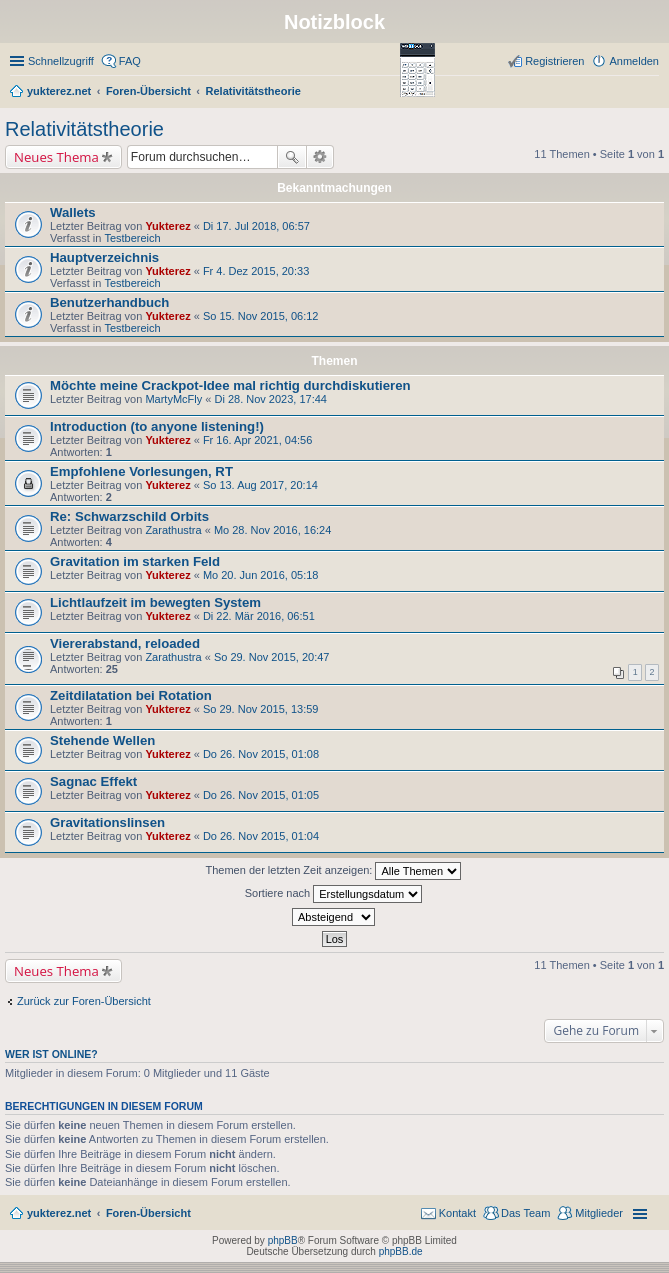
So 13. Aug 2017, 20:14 (260, 485)
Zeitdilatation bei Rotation (131, 695)
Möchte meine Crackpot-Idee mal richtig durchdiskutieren (230, 385)
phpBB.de (401, 1251)
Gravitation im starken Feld (135, 561)
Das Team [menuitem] (525, 1213)
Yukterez (167, 226)
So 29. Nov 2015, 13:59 (261, 709)
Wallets (73, 212)
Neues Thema (56, 157)
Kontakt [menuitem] (457, 1213)
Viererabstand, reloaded (125, 643)
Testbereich (132, 238)
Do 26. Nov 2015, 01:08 (261, 754)
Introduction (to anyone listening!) (157, 426)
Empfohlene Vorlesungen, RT (141, 471)
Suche (292, 157)
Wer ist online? (51, 1054)
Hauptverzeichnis (104, 257)
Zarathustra (173, 530)
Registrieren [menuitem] (554, 61)
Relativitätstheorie (84, 129)
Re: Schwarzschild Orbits (129, 516)
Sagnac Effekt (93, 781)
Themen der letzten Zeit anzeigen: (334, 871)
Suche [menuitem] (653, 93)
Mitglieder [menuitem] (599, 1213)
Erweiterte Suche (320, 157)
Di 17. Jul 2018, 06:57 (256, 226)
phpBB (283, 1240)
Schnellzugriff (61, 61)
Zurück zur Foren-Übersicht (84, 1001)
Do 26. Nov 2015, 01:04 (261, 836)
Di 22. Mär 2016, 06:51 (259, 616)
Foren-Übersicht (148, 1213)
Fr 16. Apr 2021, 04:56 (257, 440)
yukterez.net (59, 1213)
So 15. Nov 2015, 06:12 (261, 316)
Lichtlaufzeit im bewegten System (155, 602)
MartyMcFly (173, 399)
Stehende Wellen (102, 740)
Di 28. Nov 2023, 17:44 (270, 399)
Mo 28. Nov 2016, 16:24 (272, 530)
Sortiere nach (333, 894)
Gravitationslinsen (107, 822)
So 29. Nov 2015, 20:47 (272, 657)
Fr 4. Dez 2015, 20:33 (256, 271)
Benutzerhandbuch (109, 302)
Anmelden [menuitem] (634, 61)
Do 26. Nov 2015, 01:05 (261, 795)
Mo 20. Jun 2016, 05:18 (261, 575)
